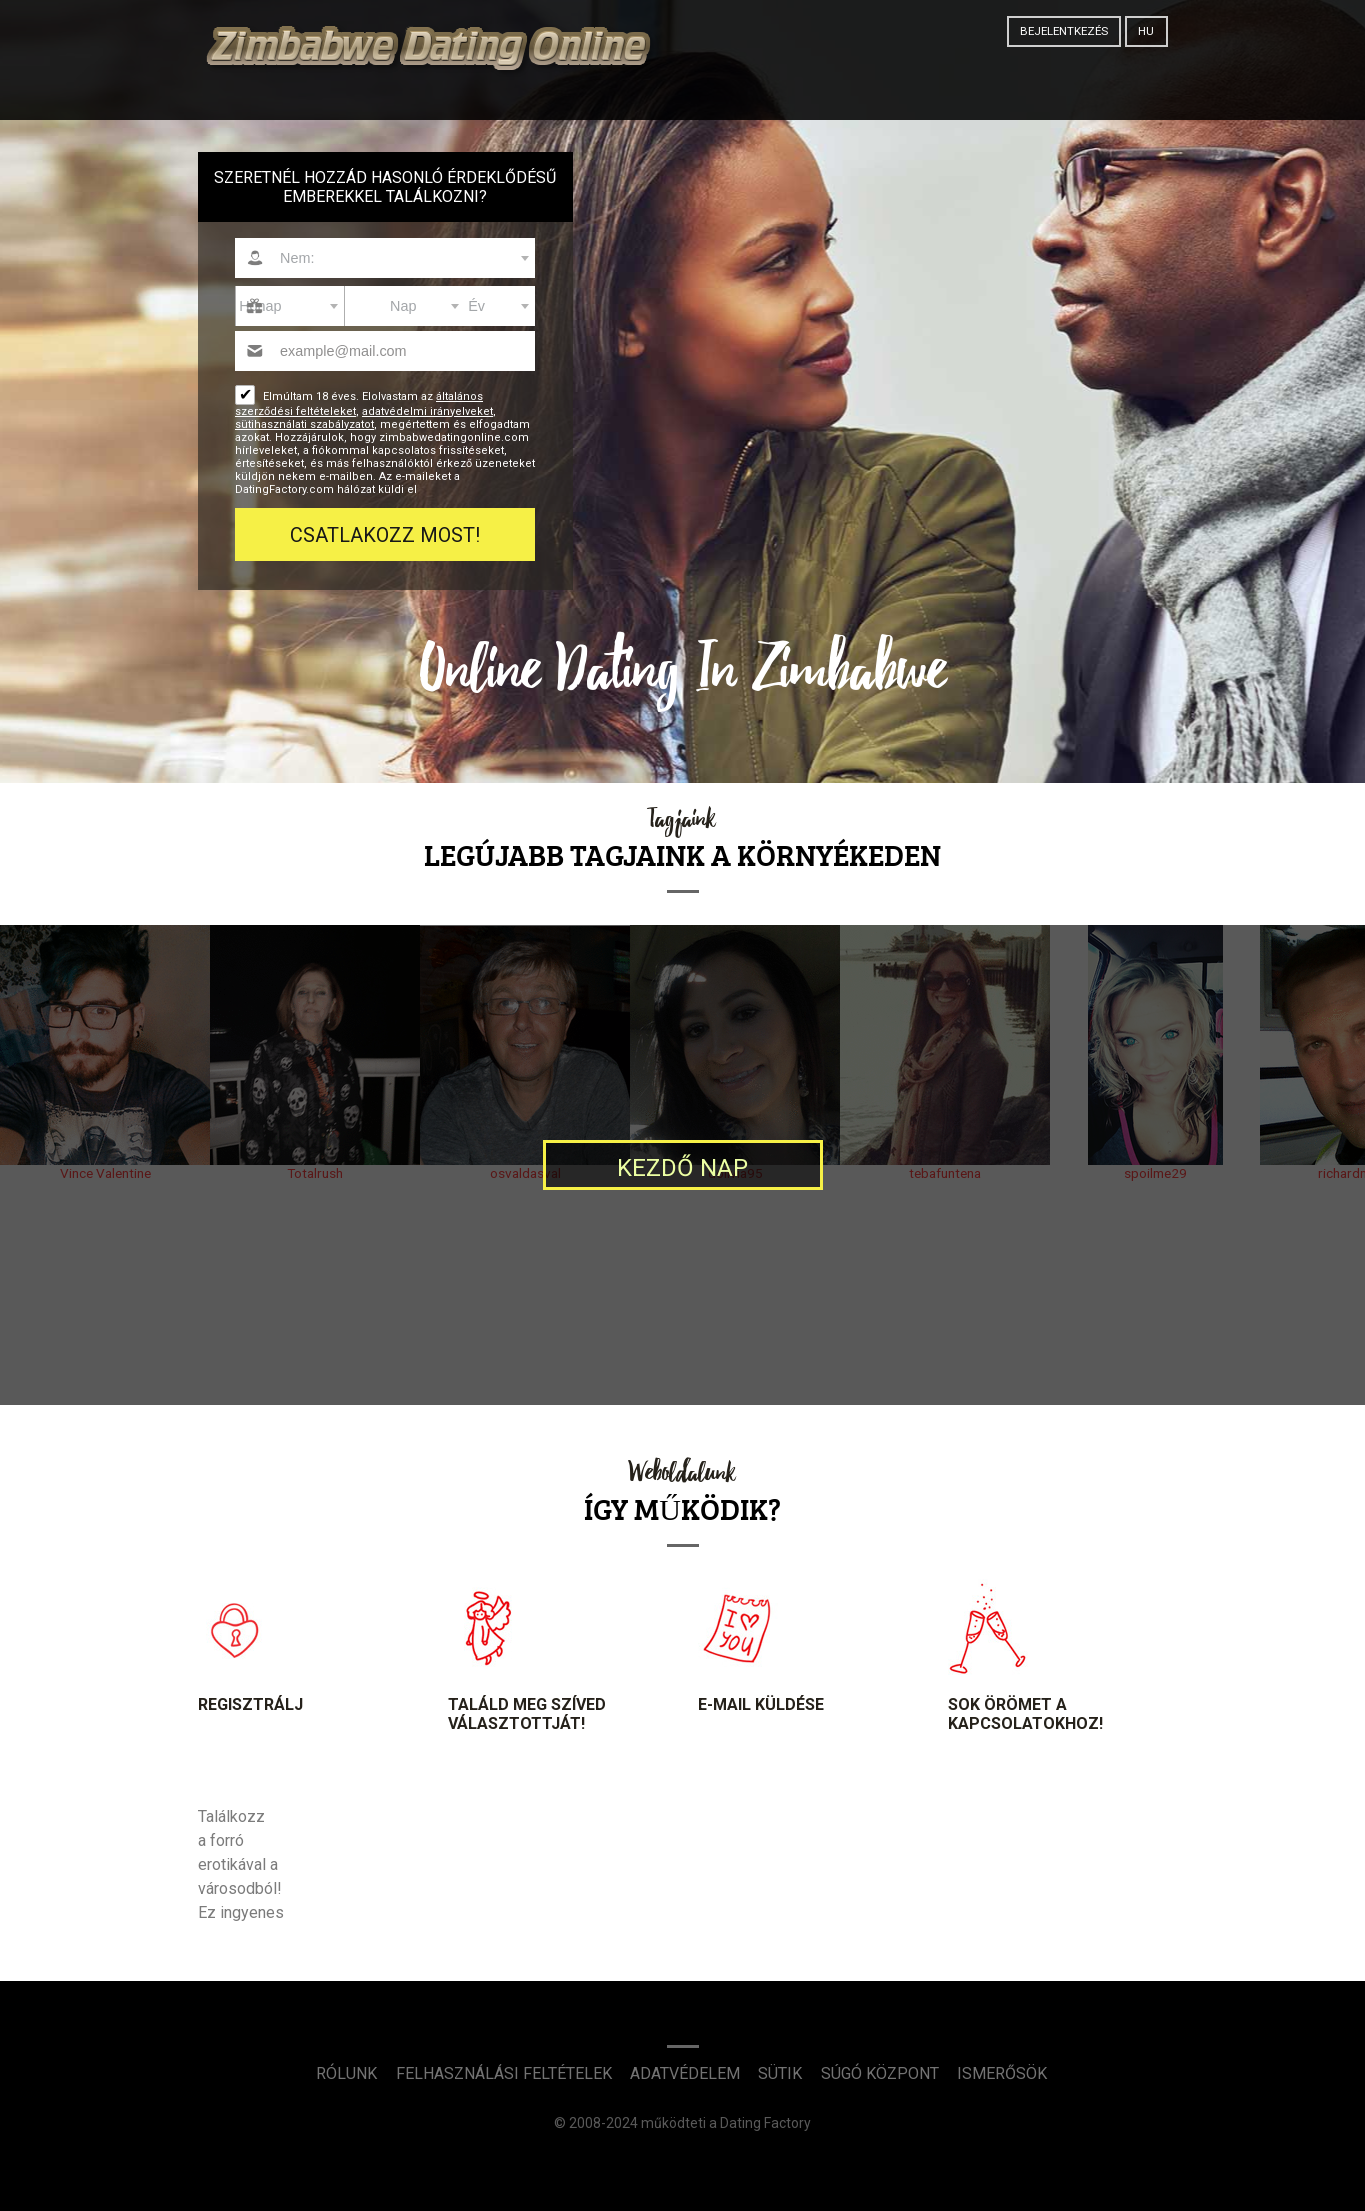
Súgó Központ (880, 2073)
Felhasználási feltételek (504, 2073)
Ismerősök (1002, 2073)
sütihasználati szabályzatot (304, 424)
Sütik (780, 2073)
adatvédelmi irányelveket (427, 411)
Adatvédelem (685, 2073)
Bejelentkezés (1064, 31)
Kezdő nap (682, 1168)
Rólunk (346, 2073)
